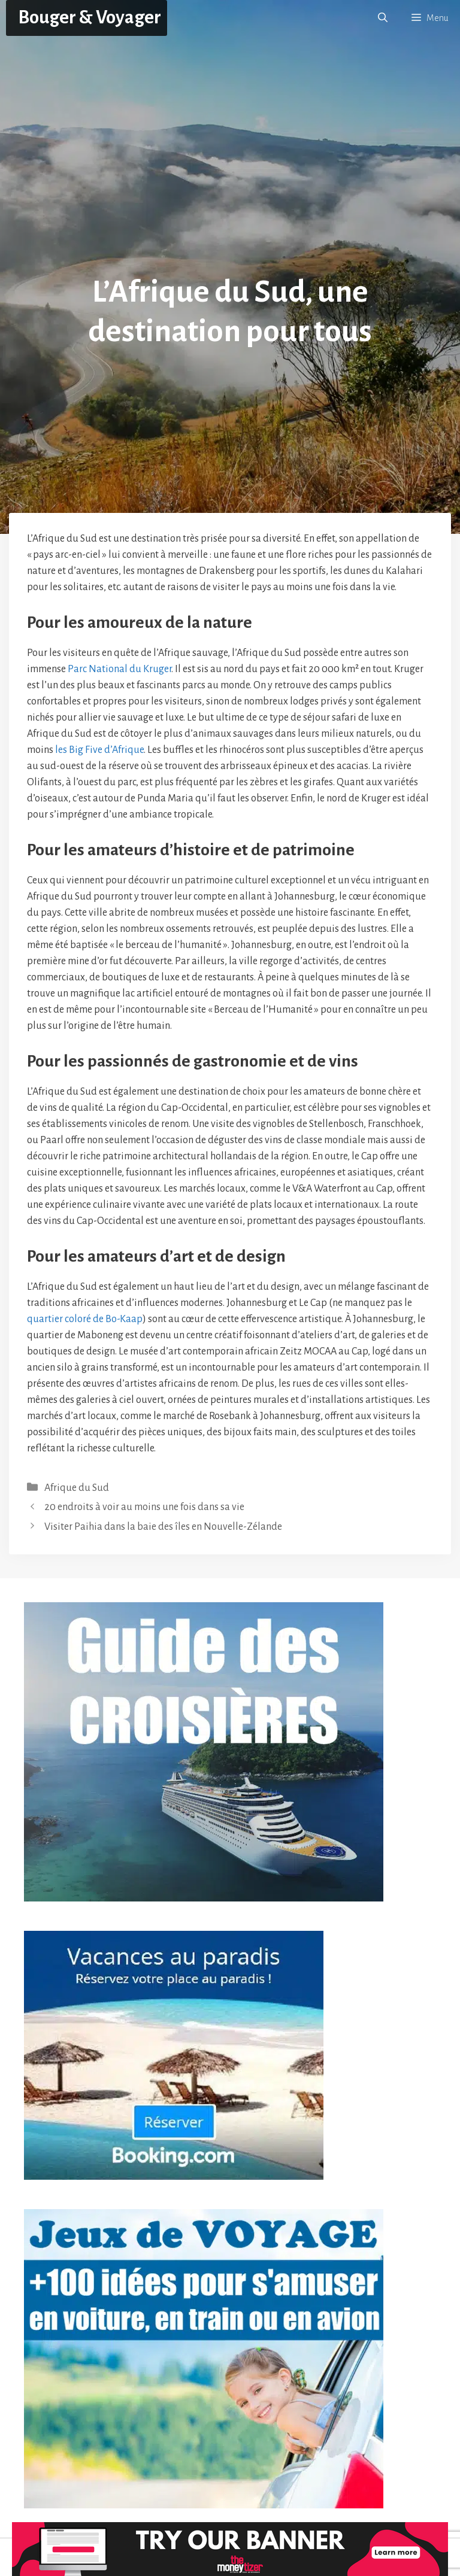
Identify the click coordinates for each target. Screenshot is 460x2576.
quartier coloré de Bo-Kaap (85, 1319)
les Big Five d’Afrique (99, 750)
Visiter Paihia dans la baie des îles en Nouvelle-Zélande (163, 1526)
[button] (383, 18)
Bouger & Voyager (89, 18)
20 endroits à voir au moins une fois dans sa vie (144, 1507)
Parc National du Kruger (119, 669)
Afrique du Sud (76, 1488)
